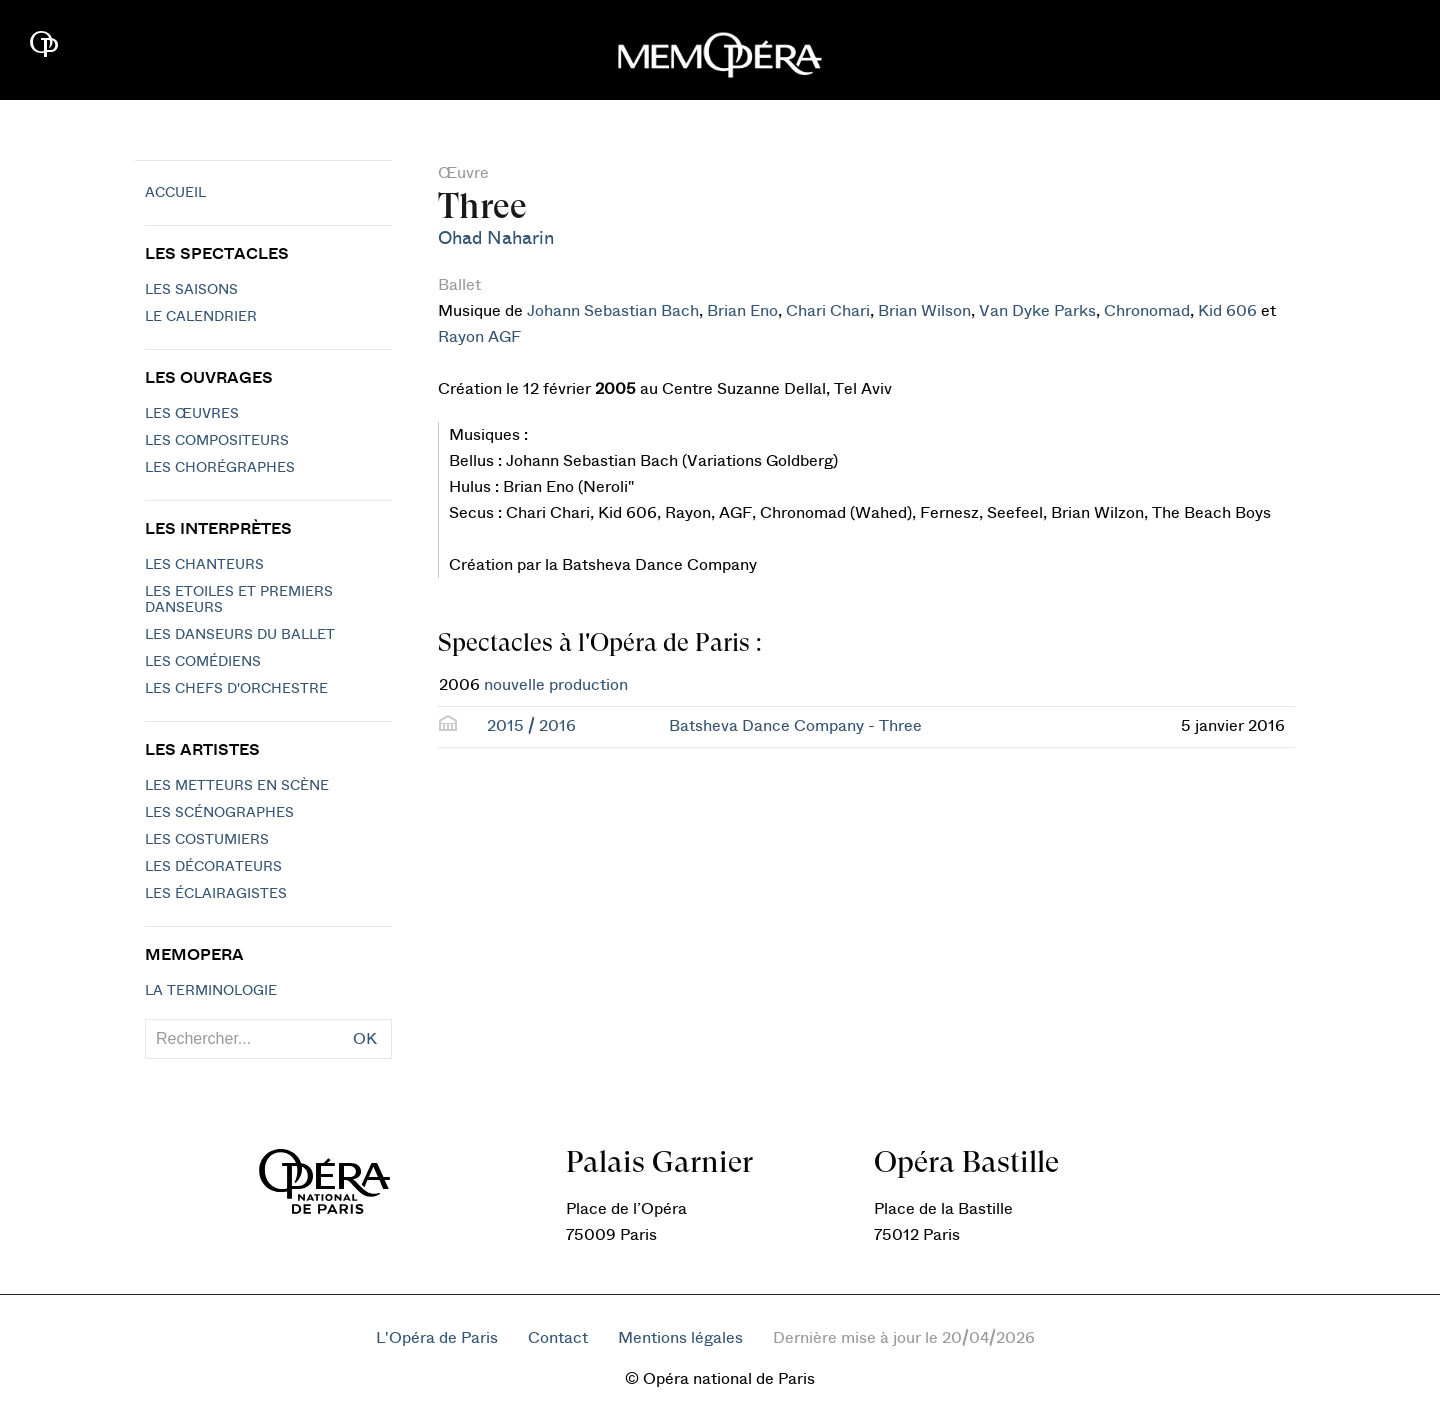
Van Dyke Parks (1037, 311)
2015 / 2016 (531, 726)
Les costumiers (207, 840)
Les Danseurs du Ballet (240, 635)
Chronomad (1147, 311)
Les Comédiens (203, 662)
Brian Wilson (924, 311)
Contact (558, 1338)
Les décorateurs (213, 867)
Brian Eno (742, 311)
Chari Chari (828, 311)
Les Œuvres (192, 414)
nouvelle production (556, 685)
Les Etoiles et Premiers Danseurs (239, 600)
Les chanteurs (204, 565)
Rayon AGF (479, 337)
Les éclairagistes (216, 894)
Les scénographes (219, 813)
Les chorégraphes (220, 468)
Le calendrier (201, 317)
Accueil (175, 193)
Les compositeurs (217, 441)
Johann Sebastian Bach (613, 311)
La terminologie (211, 991)
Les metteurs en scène (237, 786)
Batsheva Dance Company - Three (795, 726)
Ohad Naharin (496, 238)
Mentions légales (680, 1338)
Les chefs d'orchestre (236, 689)
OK (365, 1039)
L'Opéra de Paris (437, 1338)
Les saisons (191, 290)
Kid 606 (1227, 311)
